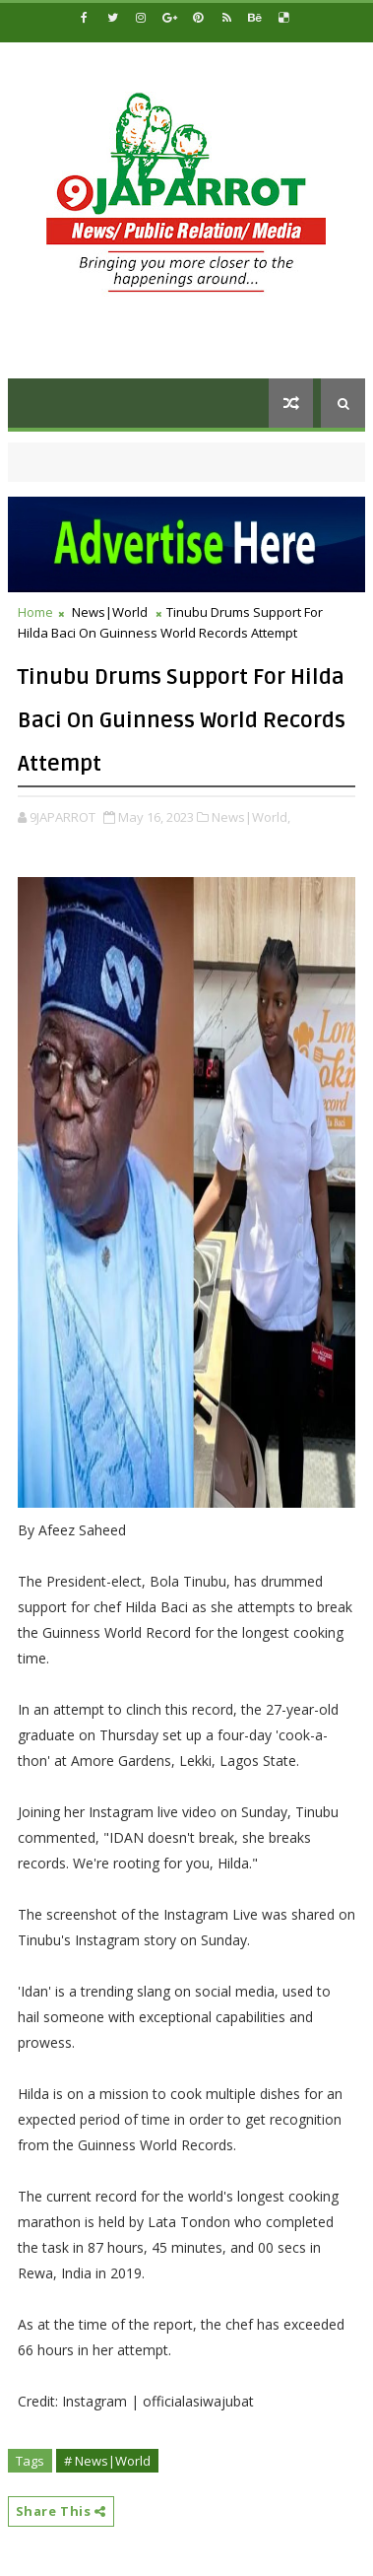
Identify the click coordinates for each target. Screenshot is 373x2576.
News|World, (251, 817)
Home (35, 612)
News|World (110, 612)
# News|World (107, 2461)
